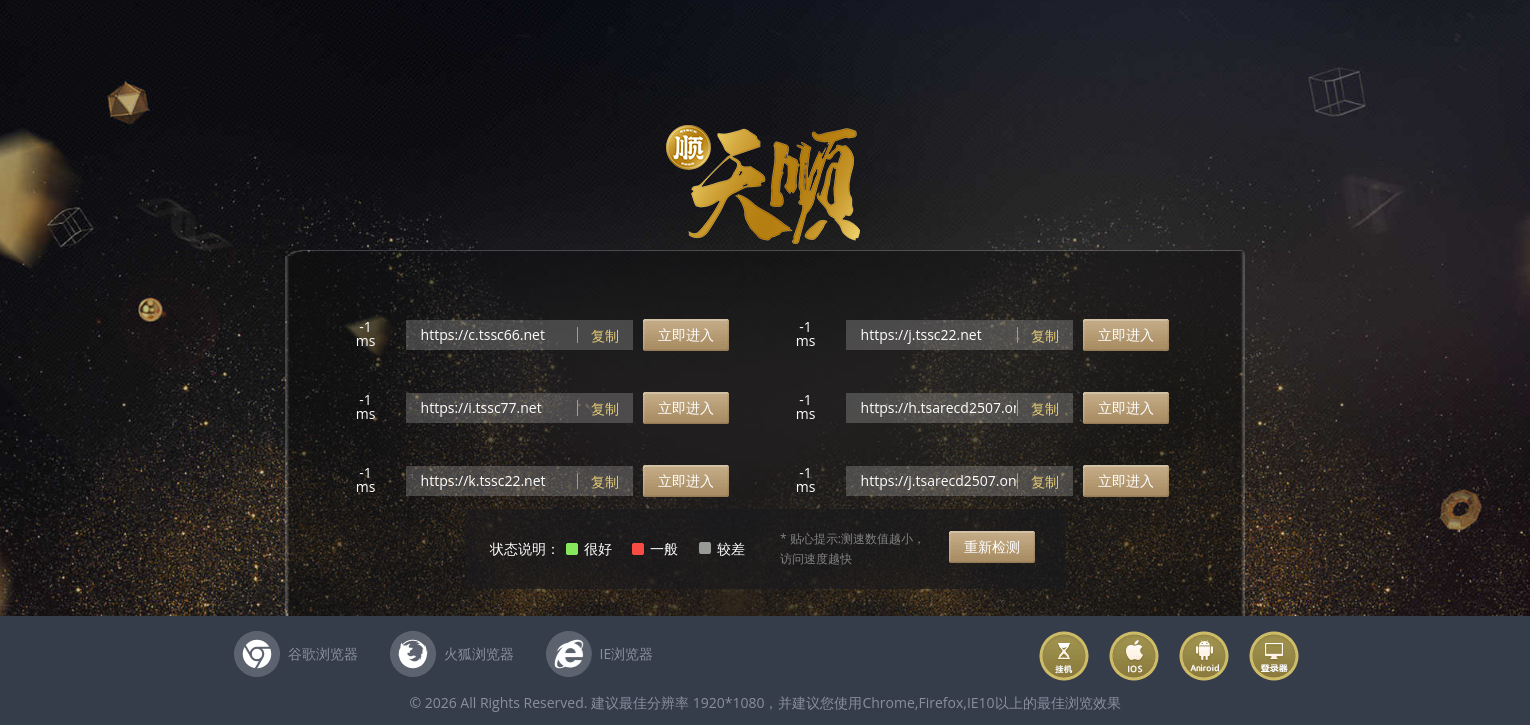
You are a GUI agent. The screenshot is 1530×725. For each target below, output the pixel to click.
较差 (731, 548)
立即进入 (686, 334)
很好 (598, 548)
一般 (664, 548)
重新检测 (992, 546)
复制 (605, 335)
